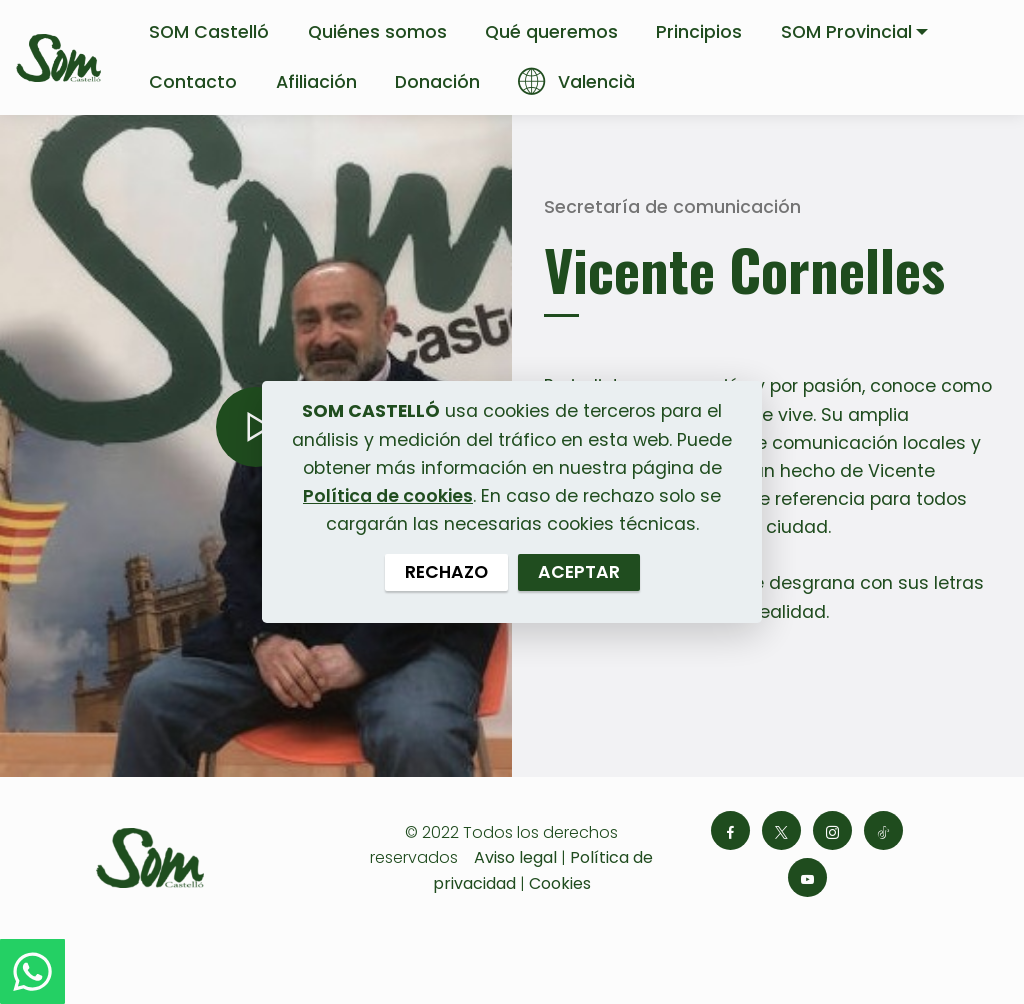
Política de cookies (388, 496)
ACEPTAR (579, 572)
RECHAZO (446, 572)
